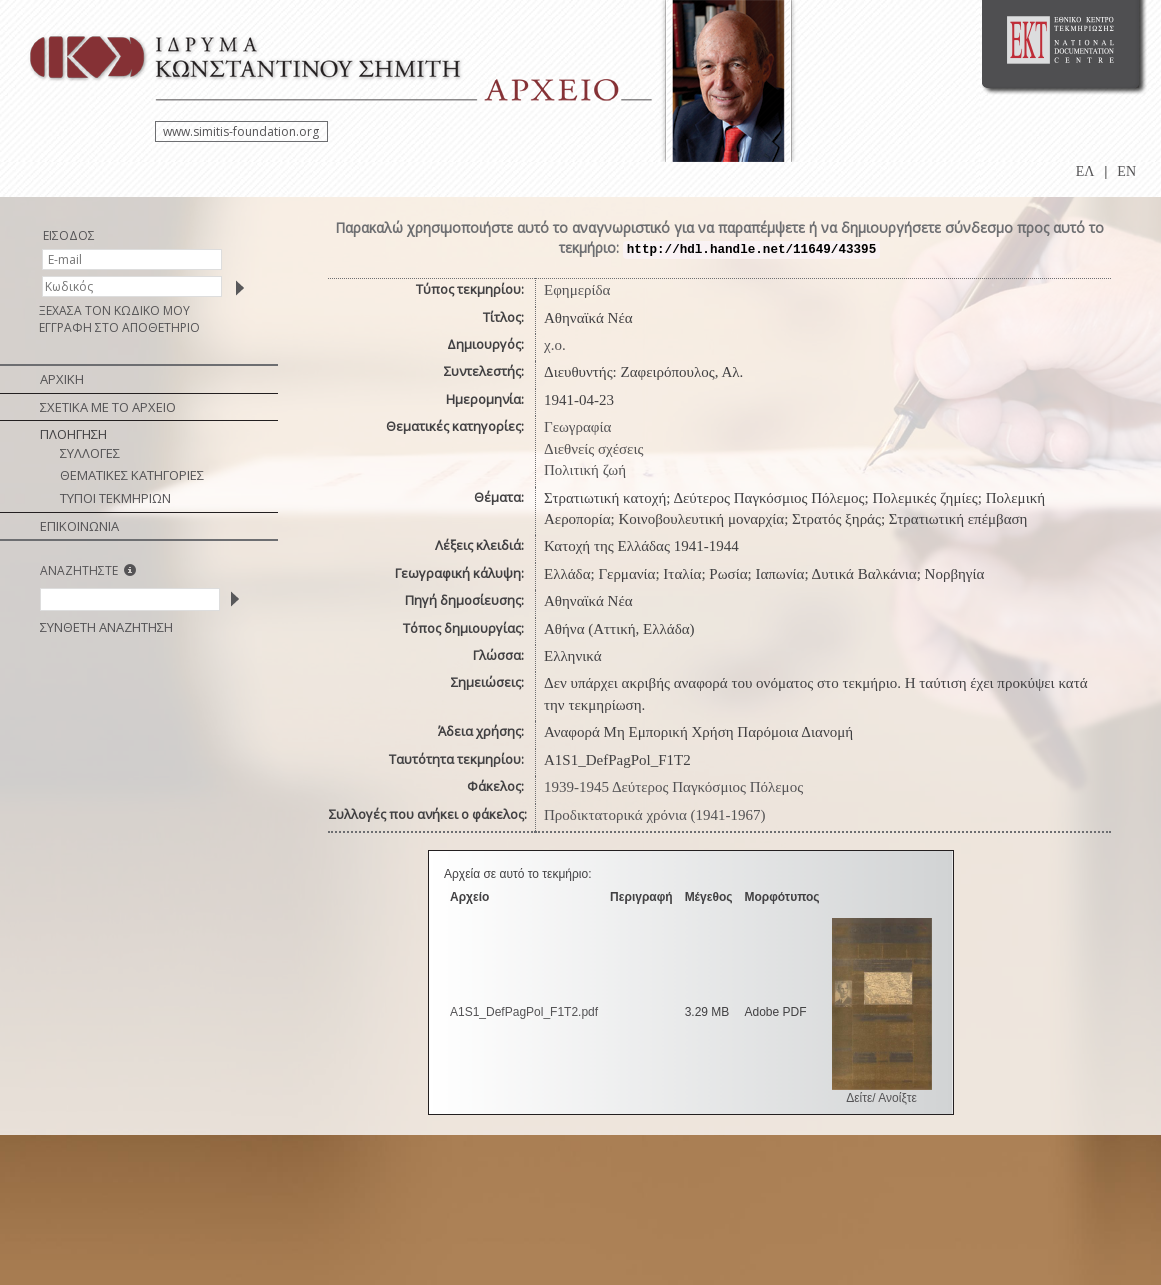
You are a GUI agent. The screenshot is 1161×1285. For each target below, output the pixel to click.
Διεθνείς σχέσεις (593, 449)
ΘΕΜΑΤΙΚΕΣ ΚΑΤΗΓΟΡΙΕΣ (132, 475)
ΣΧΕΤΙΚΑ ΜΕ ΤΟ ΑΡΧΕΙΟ (108, 407)
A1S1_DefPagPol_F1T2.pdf (524, 1012)
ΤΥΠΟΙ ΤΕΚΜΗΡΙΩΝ (115, 498)
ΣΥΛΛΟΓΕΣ (90, 453)
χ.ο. (555, 345)
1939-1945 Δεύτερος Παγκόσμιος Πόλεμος (673, 787)
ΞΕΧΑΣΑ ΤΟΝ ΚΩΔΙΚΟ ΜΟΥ (114, 310)
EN (1126, 171)
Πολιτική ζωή (585, 470)
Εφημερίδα (577, 290)
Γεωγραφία (577, 427)
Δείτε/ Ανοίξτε (881, 1098)
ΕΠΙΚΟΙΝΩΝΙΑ (79, 526)
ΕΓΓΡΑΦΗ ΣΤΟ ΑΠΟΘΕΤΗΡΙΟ (119, 327)
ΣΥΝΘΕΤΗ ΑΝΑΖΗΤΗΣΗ (106, 627)
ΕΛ (1085, 171)
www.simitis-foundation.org (241, 131)
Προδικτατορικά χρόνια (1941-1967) (655, 815)
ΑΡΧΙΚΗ (62, 379)
